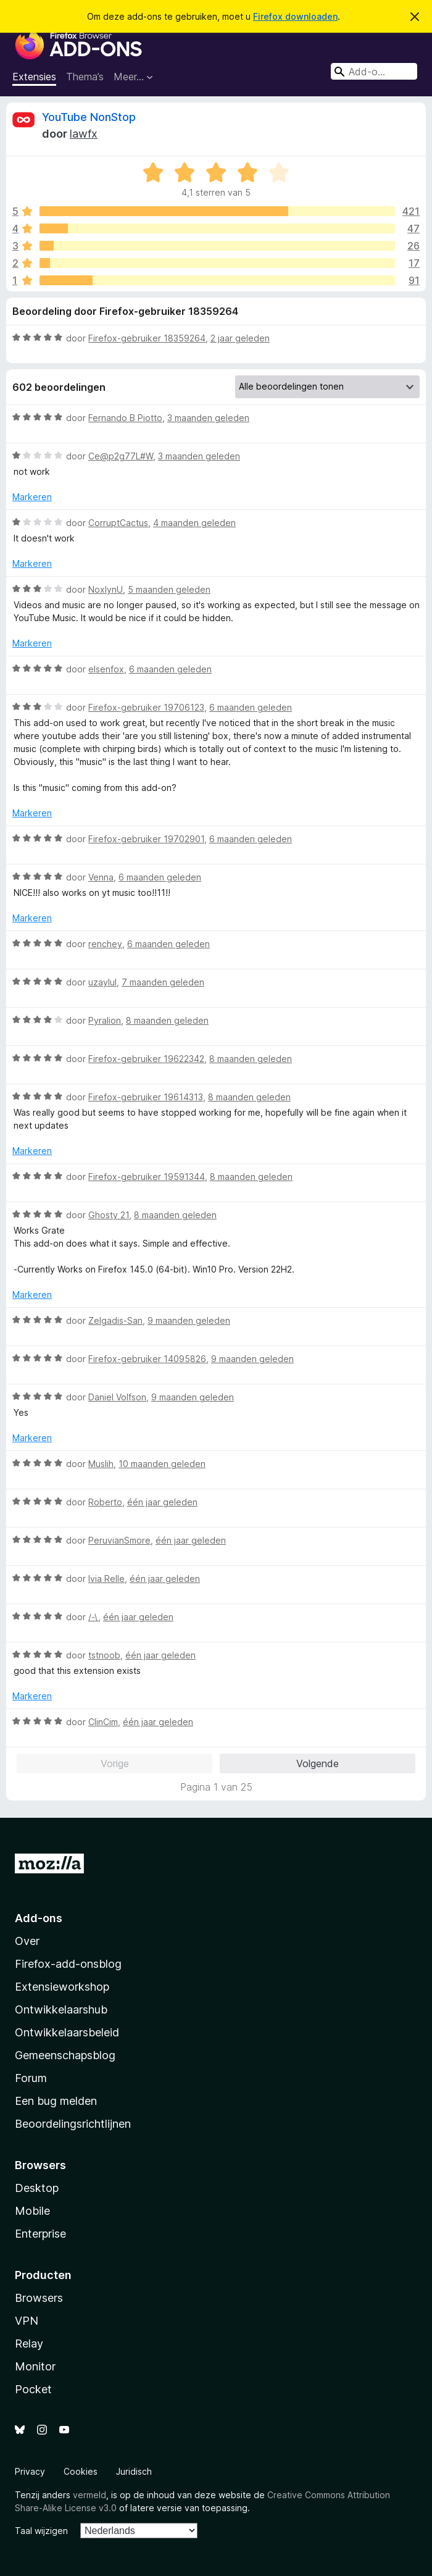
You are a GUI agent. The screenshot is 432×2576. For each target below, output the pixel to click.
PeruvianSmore (119, 1540)
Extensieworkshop (62, 1986)
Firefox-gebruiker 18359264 (147, 338)
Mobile (32, 2210)
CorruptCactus (118, 522)
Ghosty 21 (108, 1215)
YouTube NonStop (89, 117)
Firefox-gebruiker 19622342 (146, 1058)
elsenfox (106, 669)
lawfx (84, 133)
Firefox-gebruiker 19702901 (146, 839)
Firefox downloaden (295, 16)
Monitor (35, 2366)
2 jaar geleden (240, 338)
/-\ (93, 1617)
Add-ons (38, 1918)
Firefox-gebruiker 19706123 (146, 707)
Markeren (32, 496)
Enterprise (40, 2233)
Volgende (317, 1763)
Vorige (115, 1763)
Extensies (34, 76)
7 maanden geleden (163, 982)
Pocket (33, 2389)
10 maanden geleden (162, 1463)
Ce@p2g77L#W (120, 456)
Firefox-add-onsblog (68, 1963)
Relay (29, 2343)
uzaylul (102, 982)
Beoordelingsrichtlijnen (73, 2123)
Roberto (105, 1502)
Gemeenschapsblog (65, 2055)
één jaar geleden (162, 1502)
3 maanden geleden (208, 417)
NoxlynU (105, 589)
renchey (105, 944)
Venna (101, 877)
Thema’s (85, 76)
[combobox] (374, 71)
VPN (26, 2320)
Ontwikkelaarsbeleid (67, 2032)
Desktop (37, 2187)
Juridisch (134, 2471)
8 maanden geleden (167, 1020)
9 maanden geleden (188, 1320)
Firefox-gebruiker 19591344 (146, 1176)
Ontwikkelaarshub (61, 2009)
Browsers (39, 2297)
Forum (31, 2078)
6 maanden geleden (170, 669)
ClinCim (103, 1722)
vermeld (89, 2495)
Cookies (81, 2471)
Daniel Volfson (117, 1397)
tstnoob (104, 1655)
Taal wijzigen (41, 2530)
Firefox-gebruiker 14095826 (147, 1358)
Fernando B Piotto (125, 417)
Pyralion (104, 1020)
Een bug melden (56, 2100)
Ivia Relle (106, 1578)
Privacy (30, 2471)
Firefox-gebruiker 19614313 (145, 1097)
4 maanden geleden (194, 522)
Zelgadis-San (115, 1320)
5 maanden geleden (169, 589)
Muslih (101, 1463)
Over (27, 1940)
